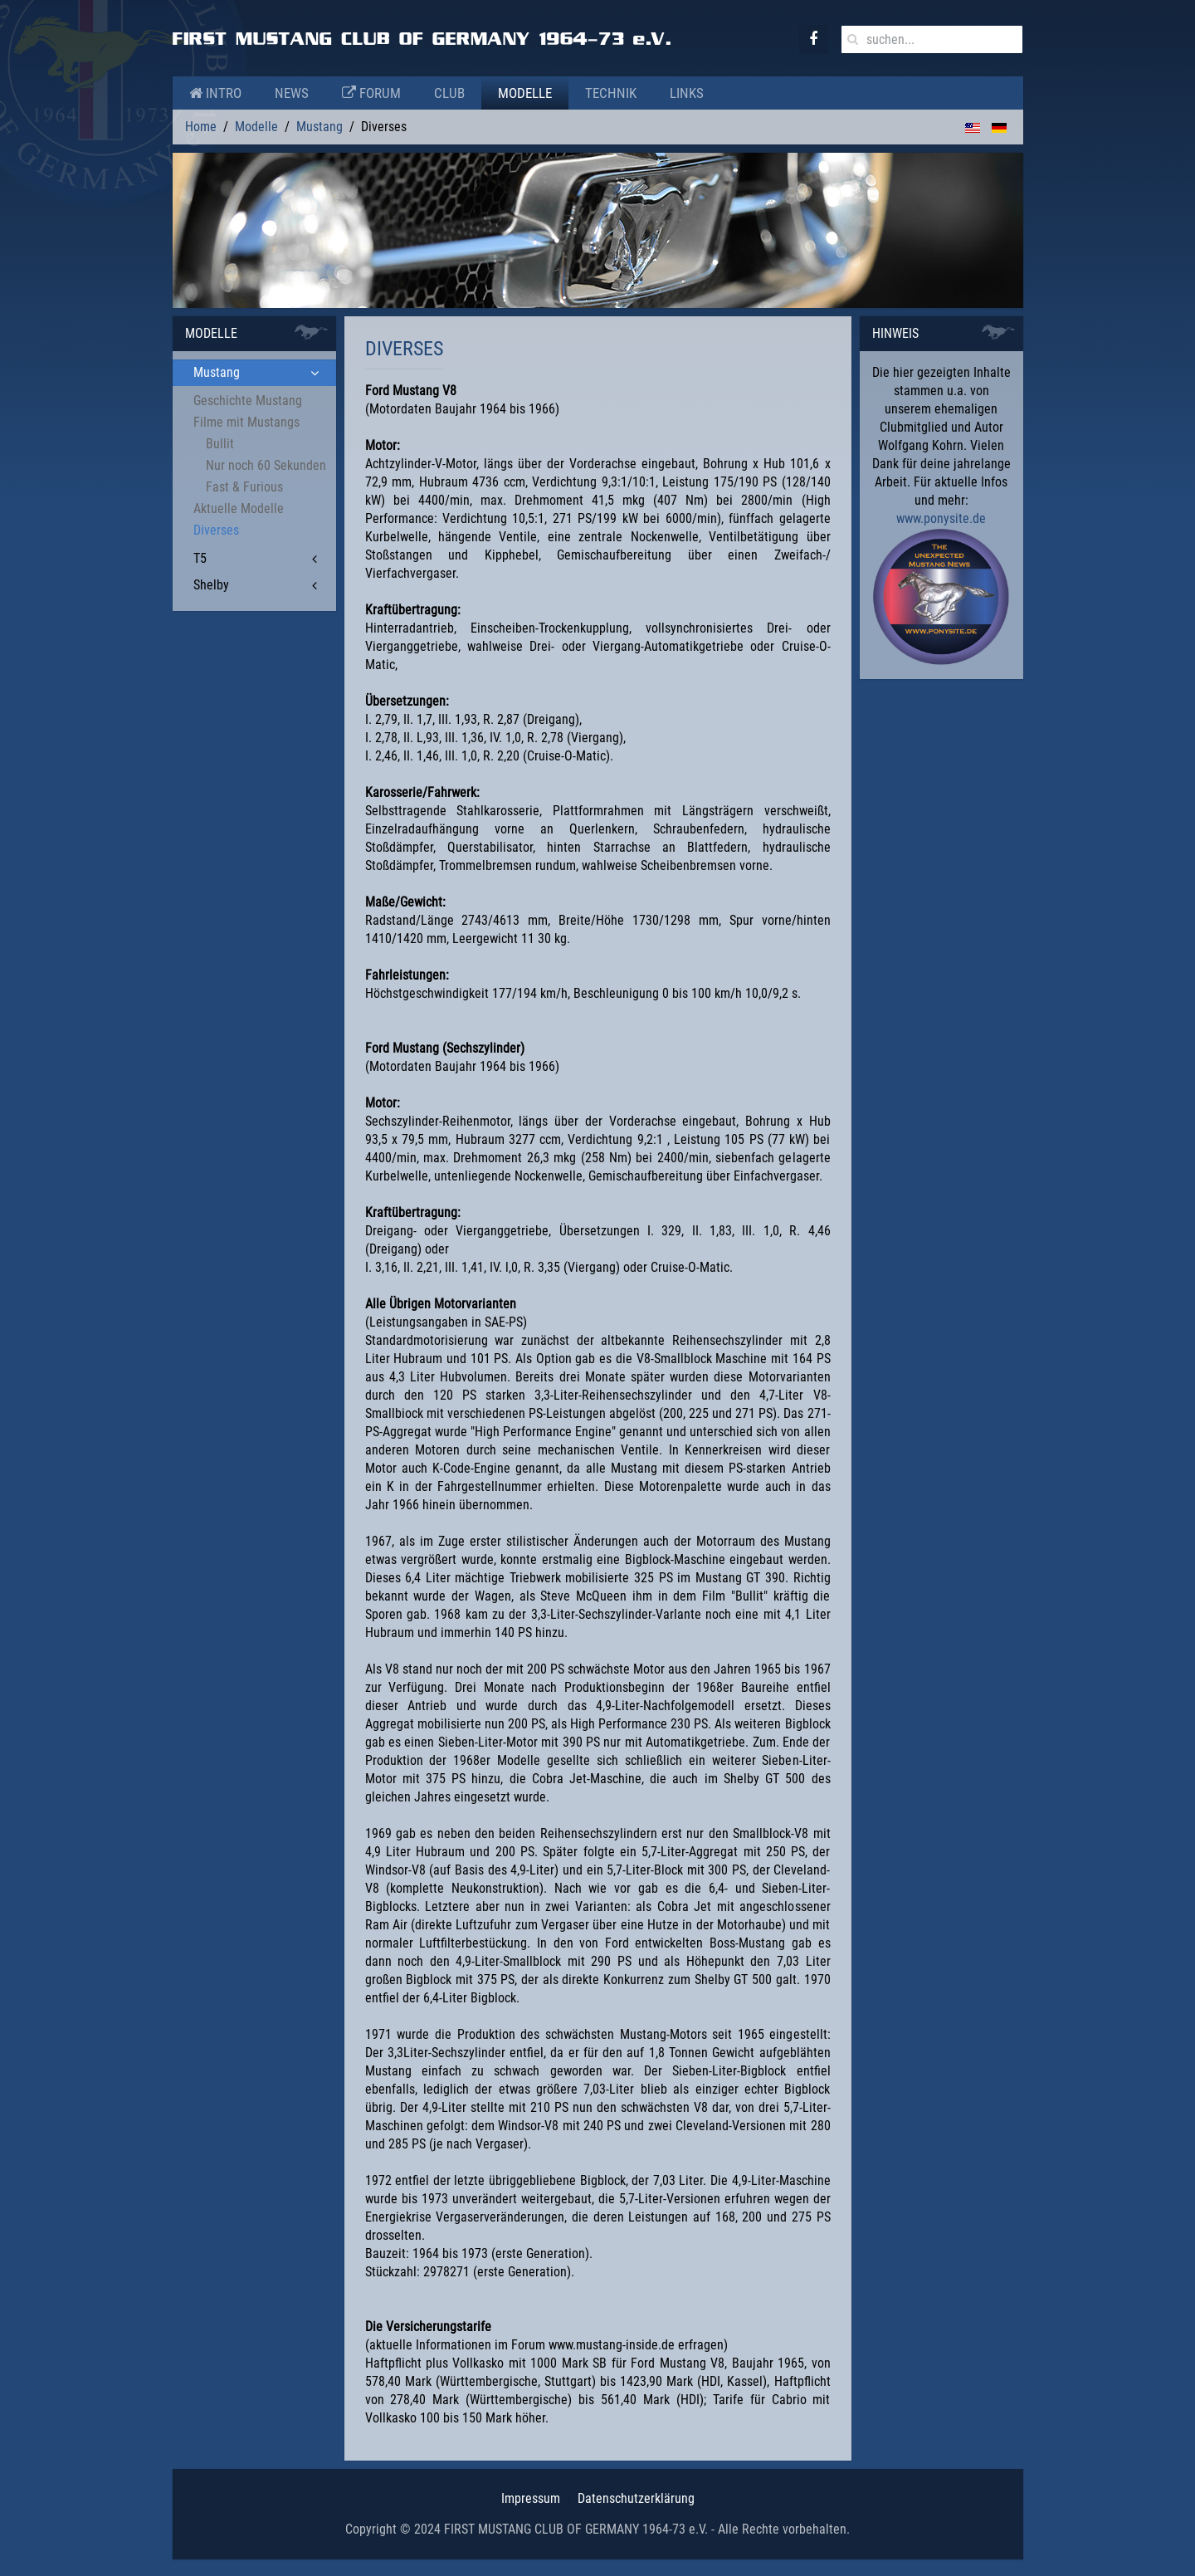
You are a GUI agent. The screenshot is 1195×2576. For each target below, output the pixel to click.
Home (201, 126)
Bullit (220, 444)
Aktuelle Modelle (238, 508)
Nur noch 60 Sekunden (266, 465)
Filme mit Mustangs (246, 422)
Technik (611, 93)
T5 (200, 558)
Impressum (530, 2498)
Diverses (216, 530)
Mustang (319, 126)
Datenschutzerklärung (636, 2498)
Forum (371, 93)
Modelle (525, 93)
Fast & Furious (244, 487)
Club (449, 93)
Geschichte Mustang (247, 400)
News (292, 93)
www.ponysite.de (941, 518)
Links (687, 93)
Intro (215, 93)
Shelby (211, 585)
